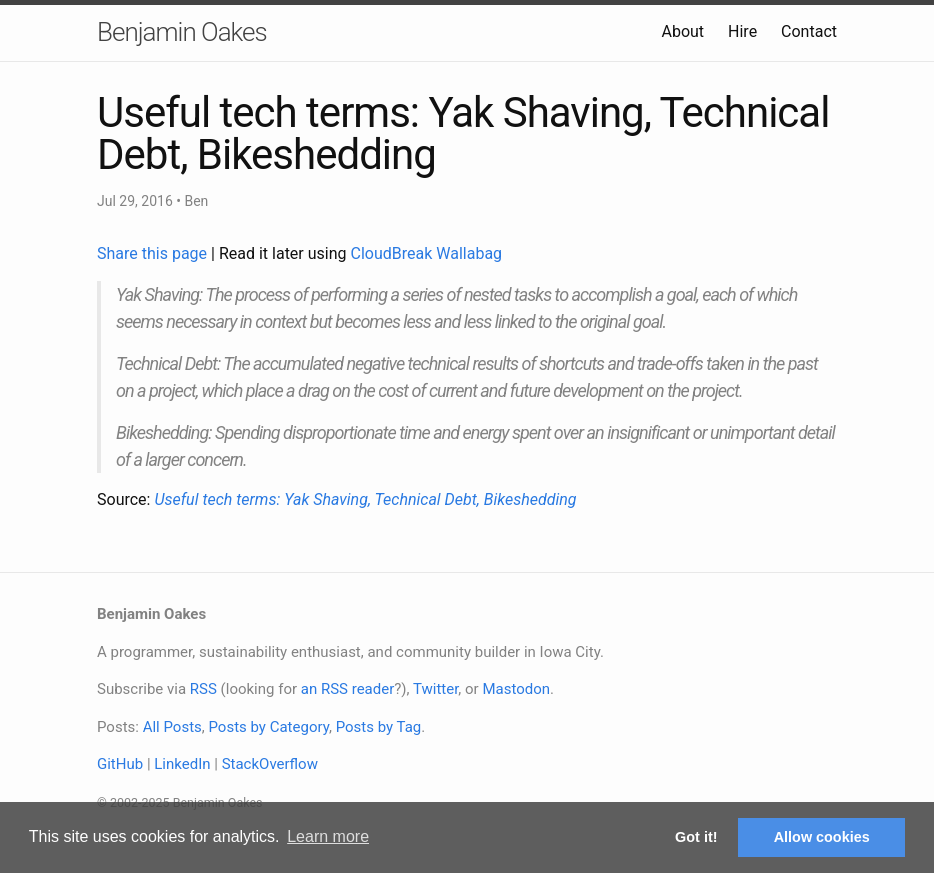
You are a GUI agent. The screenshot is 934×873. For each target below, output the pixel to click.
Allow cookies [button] (822, 837)
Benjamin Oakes (182, 32)
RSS (203, 689)
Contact (809, 31)
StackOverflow (270, 764)
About (682, 31)
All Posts (172, 727)
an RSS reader (348, 689)
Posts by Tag (379, 727)
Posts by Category (268, 727)
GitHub (120, 764)
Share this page (154, 253)
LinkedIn (182, 764)
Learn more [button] (328, 836)
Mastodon (516, 689)
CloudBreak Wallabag (427, 253)
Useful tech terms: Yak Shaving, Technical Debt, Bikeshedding (365, 499)
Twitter (435, 689)
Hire (742, 31)
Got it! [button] (696, 837)
